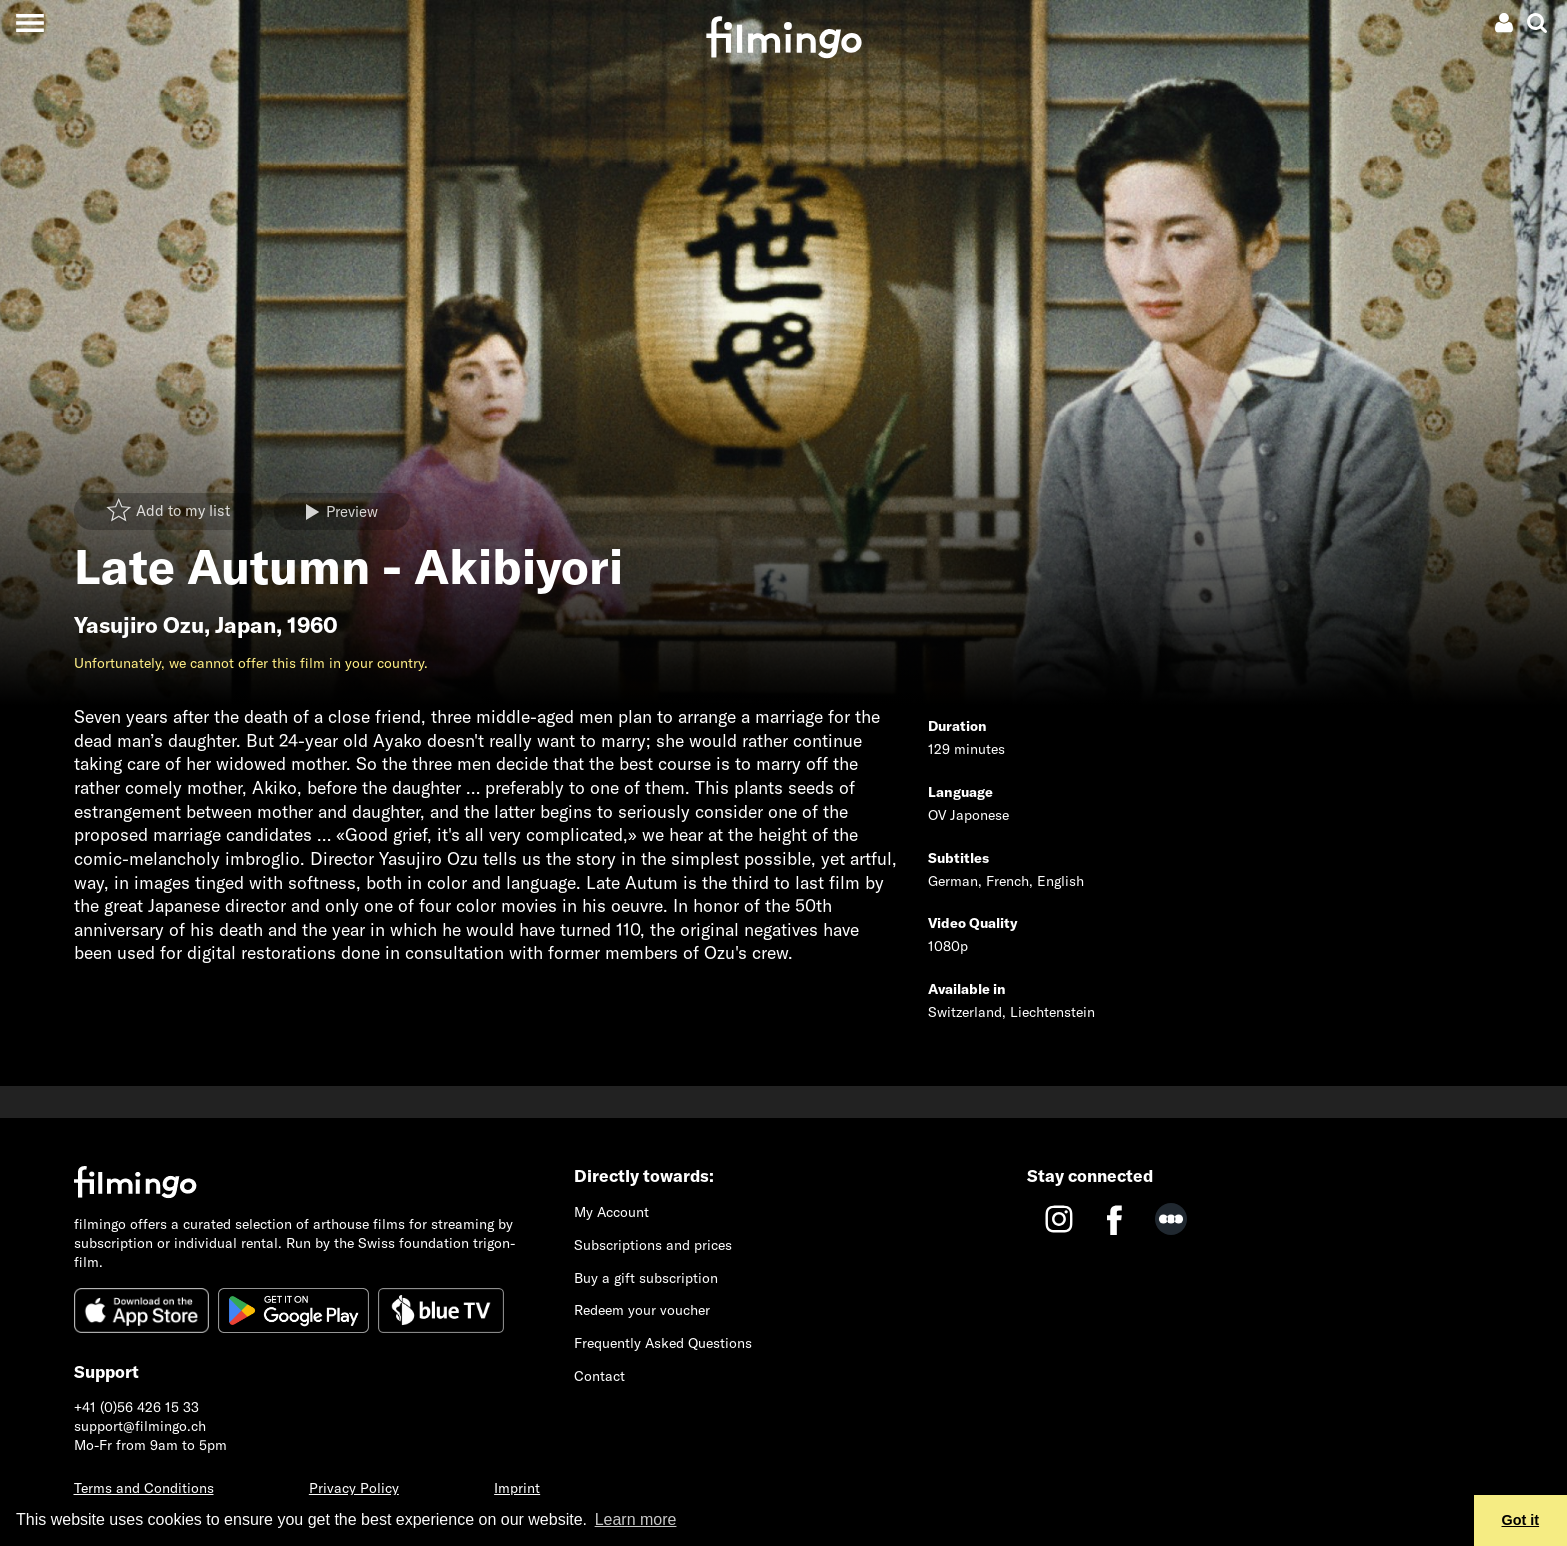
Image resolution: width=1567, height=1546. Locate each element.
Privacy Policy (354, 1488)
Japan (245, 625)
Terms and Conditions (144, 1488)
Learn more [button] (636, 1519)
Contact (599, 1376)
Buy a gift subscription (646, 1278)
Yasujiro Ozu (139, 625)
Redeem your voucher (642, 1310)
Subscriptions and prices (653, 1245)
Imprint (517, 1488)
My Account (611, 1212)
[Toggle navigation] (29, 22)
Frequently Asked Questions (663, 1343)
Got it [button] (1521, 1520)
